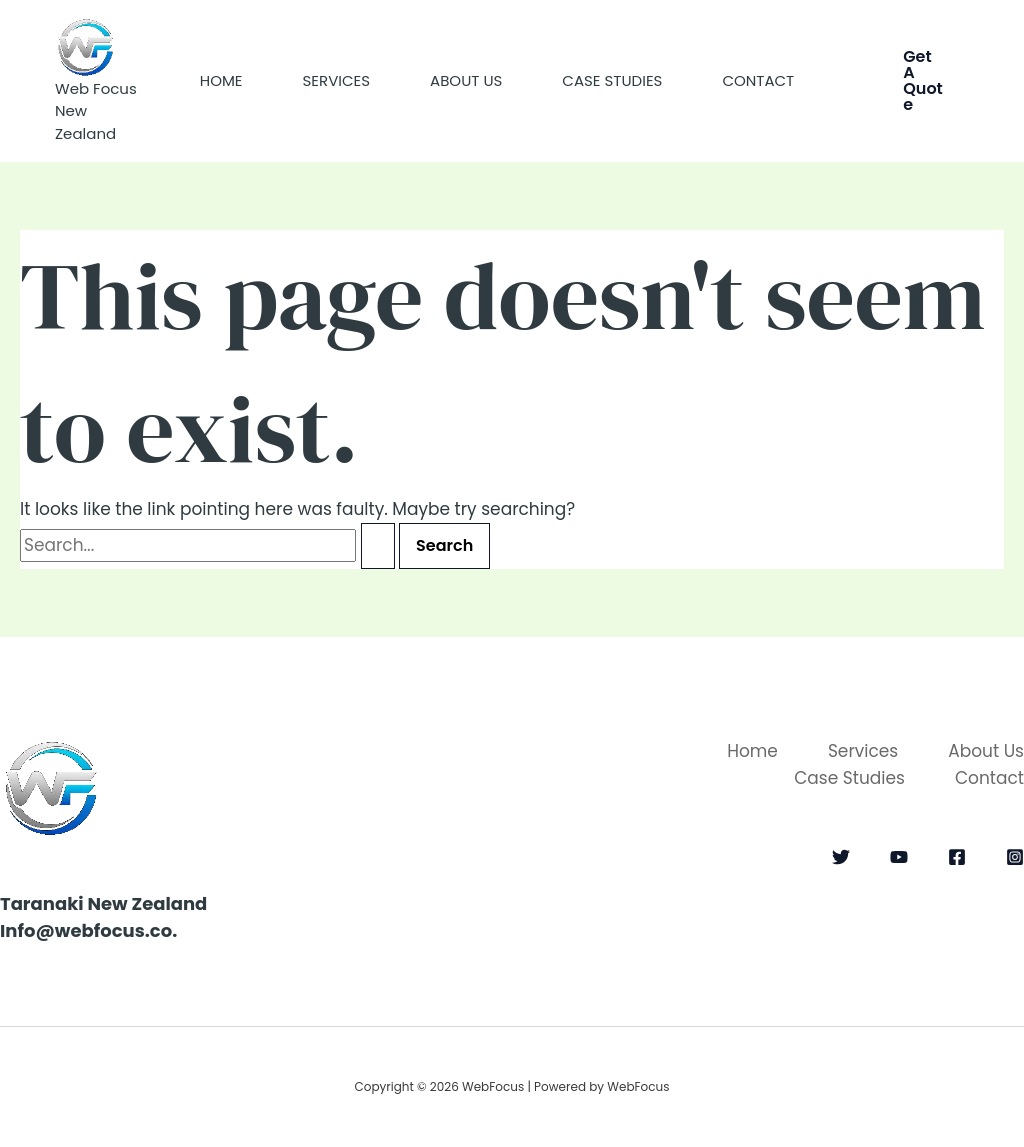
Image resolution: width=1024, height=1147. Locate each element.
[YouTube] (899, 857)
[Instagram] (1015, 857)
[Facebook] (957, 857)
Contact (758, 80)
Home (221, 80)
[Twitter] (841, 857)
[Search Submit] (378, 546)
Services (337, 80)
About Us (466, 80)
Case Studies (612, 80)
